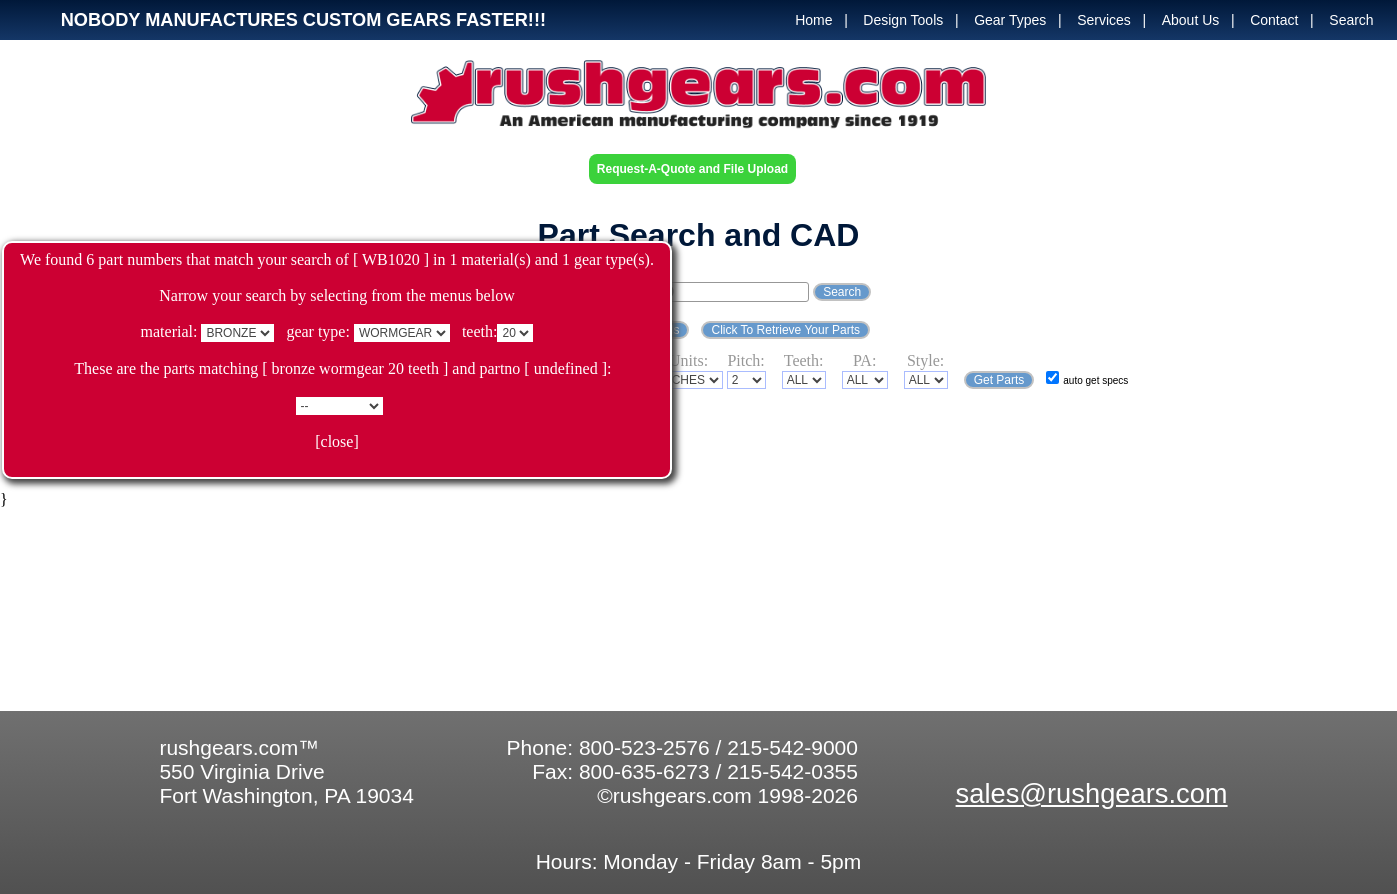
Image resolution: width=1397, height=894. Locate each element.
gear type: (318, 331)
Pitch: (745, 360)
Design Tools (903, 20)
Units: (688, 360)
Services (1104, 20)
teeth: (480, 331)
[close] (337, 441)
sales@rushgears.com (1092, 793)
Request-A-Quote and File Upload (692, 169)
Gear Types (1010, 20)
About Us (1191, 20)
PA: (864, 360)
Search (1351, 20)
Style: (925, 360)
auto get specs (1095, 380)
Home (813, 20)
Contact (1274, 20)
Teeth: (804, 360)
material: (169, 331)
